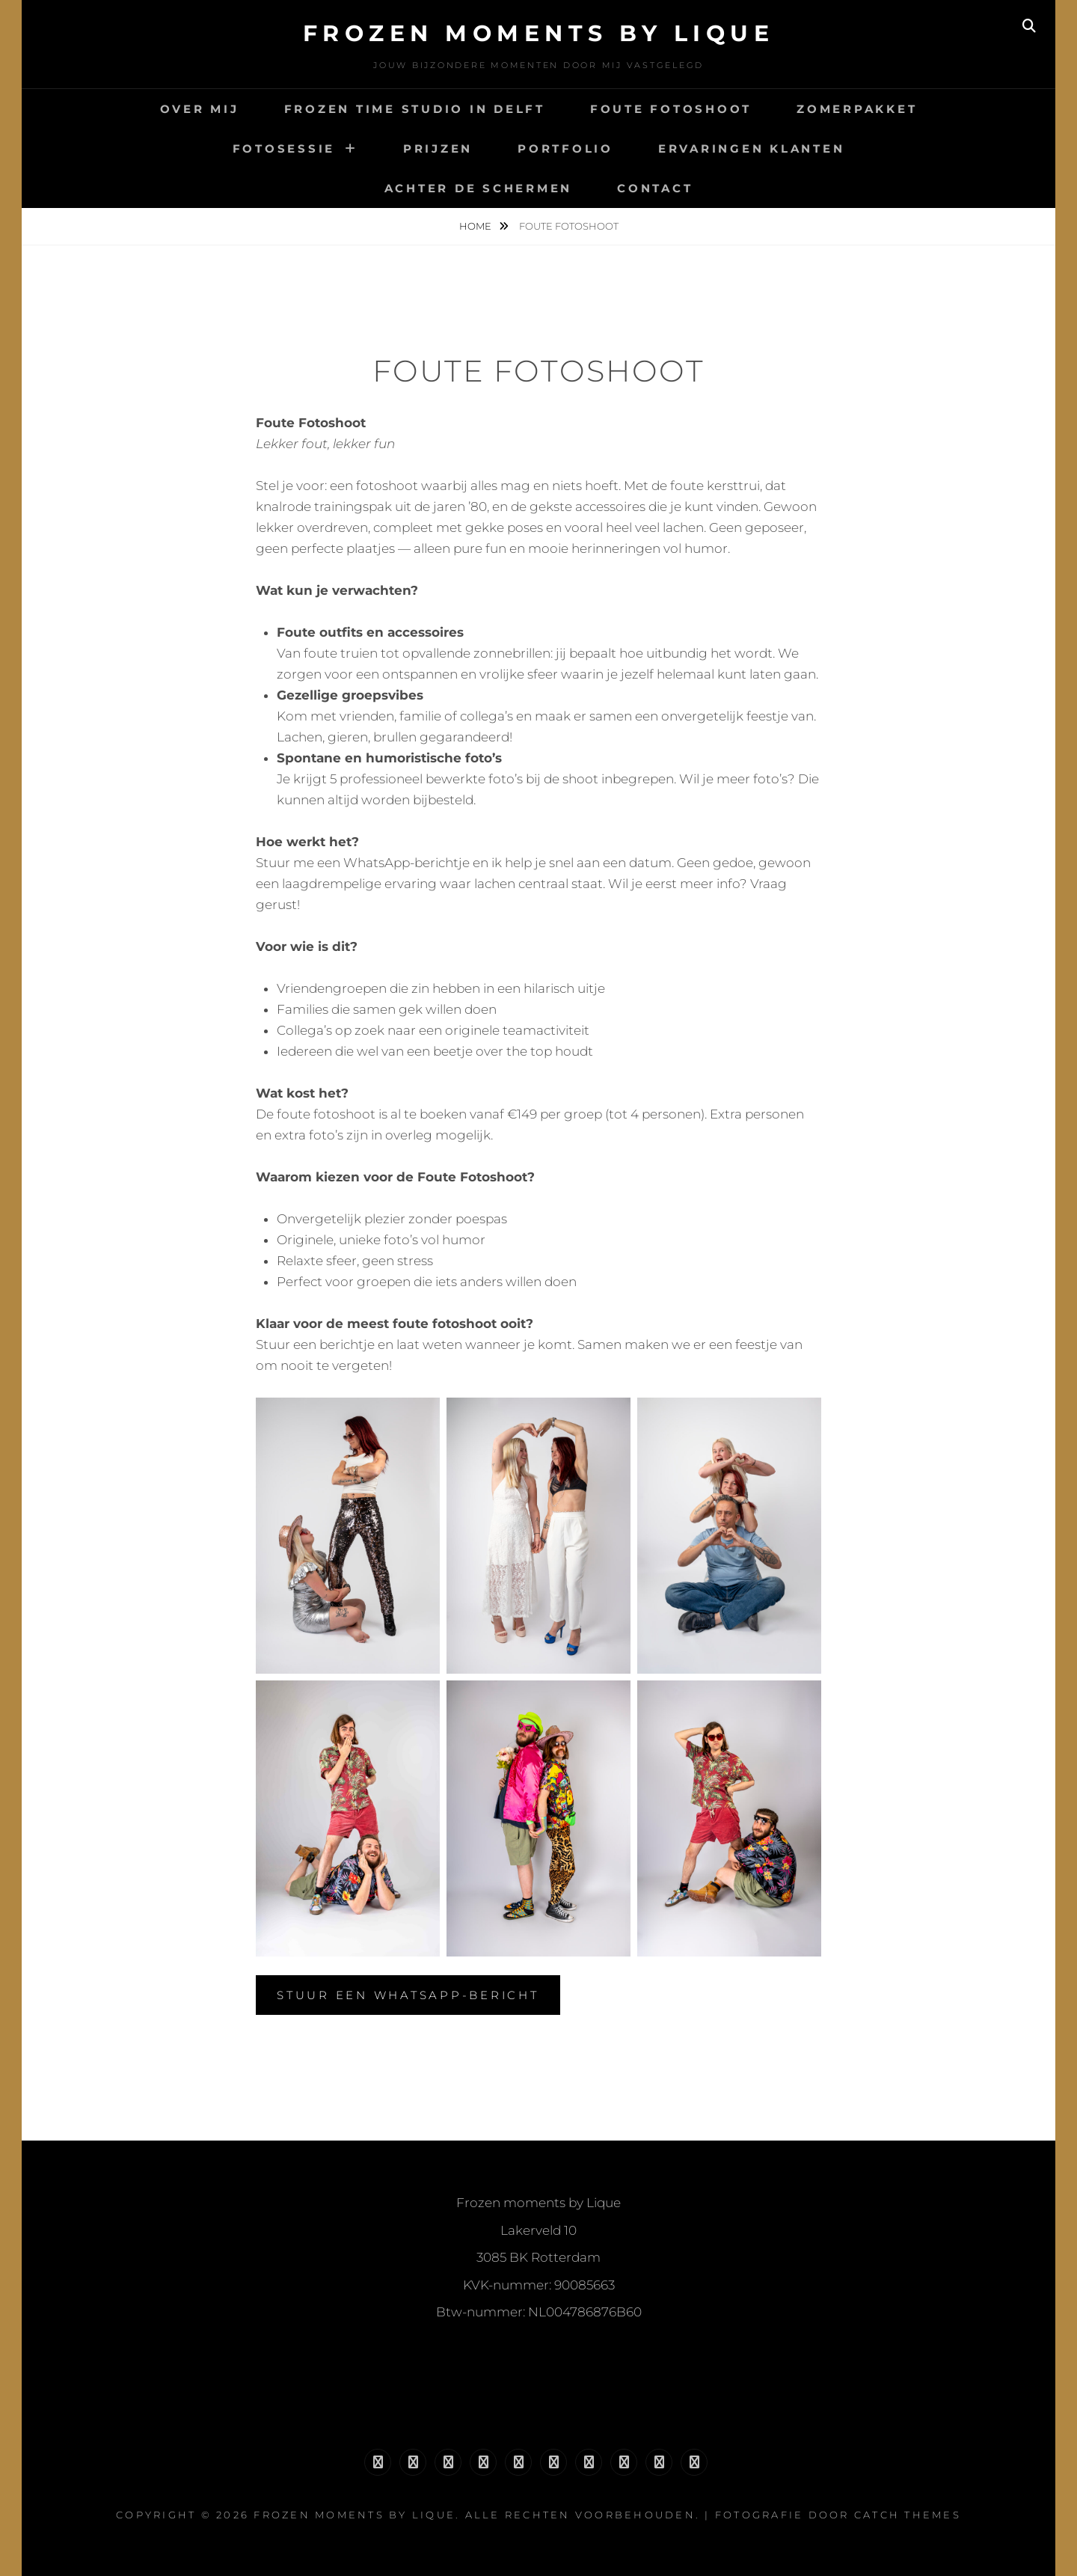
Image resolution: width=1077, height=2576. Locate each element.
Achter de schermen (478, 188)
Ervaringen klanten (751, 148)
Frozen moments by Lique (539, 33)
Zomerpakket (857, 109)
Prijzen (438, 148)
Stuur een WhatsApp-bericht (408, 1995)
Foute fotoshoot (671, 109)
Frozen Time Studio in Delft (414, 109)
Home (476, 226)
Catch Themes (907, 2515)
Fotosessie (284, 148)
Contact (655, 188)
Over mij (199, 109)
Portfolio (565, 148)
